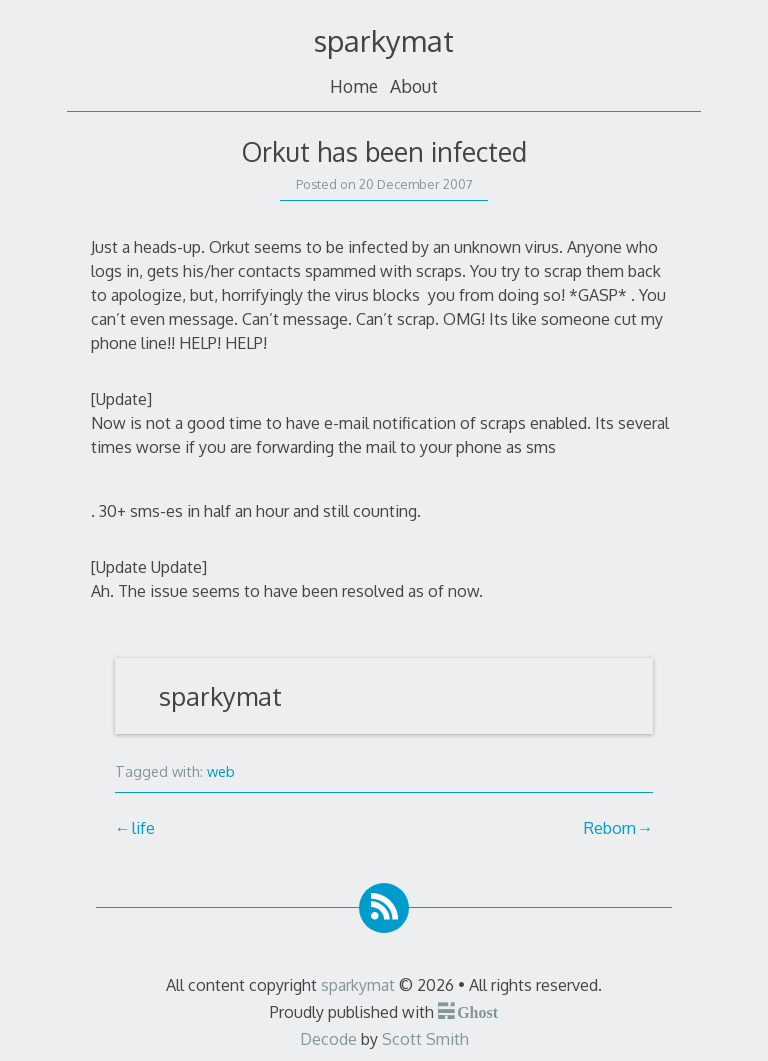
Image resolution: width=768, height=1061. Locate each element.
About (414, 86)
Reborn (610, 828)
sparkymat (384, 40)
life (143, 828)
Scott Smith (425, 1039)
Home (354, 86)
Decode (328, 1039)
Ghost (477, 1011)
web (221, 771)
